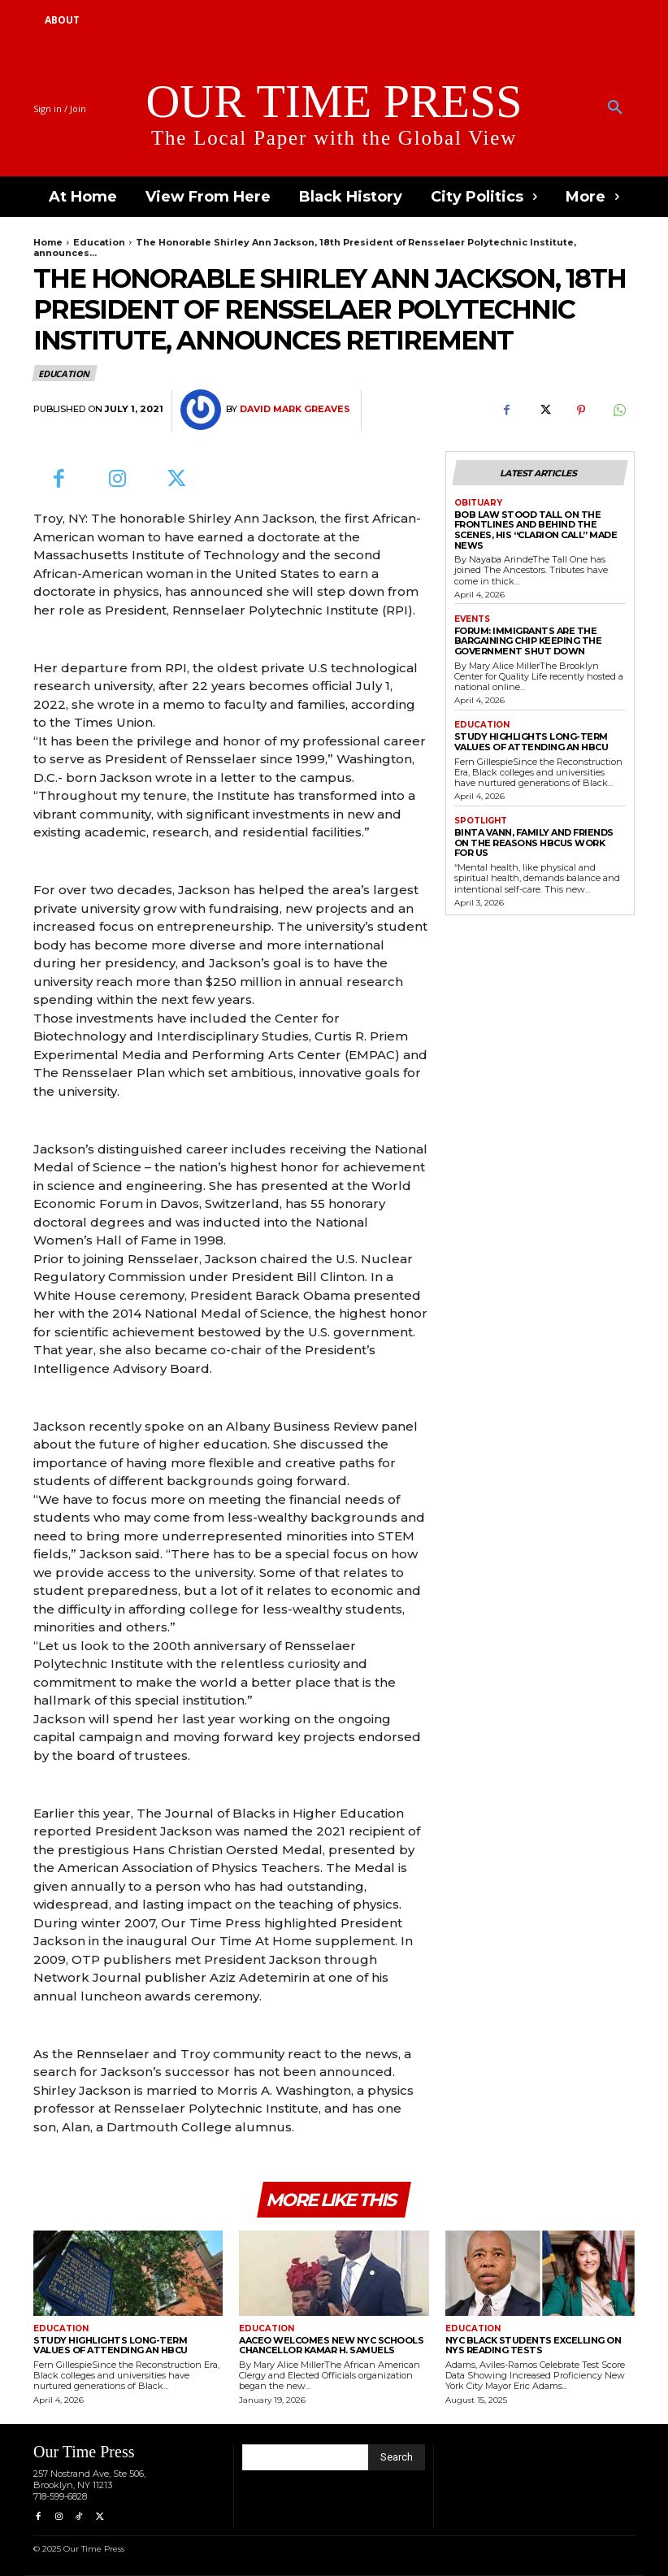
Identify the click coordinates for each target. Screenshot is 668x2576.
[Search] (396, 2457)
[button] (615, 108)
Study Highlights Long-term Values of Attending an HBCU (531, 742)
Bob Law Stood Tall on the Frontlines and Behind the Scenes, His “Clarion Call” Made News (536, 530)
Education (99, 242)
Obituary (478, 503)
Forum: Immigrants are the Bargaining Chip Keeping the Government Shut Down (528, 641)
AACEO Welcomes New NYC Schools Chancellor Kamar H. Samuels (331, 2346)
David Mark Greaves (295, 409)
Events (472, 619)
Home (48, 242)
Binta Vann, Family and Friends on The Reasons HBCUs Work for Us (534, 842)
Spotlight (480, 821)
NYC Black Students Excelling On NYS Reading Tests (533, 2346)
